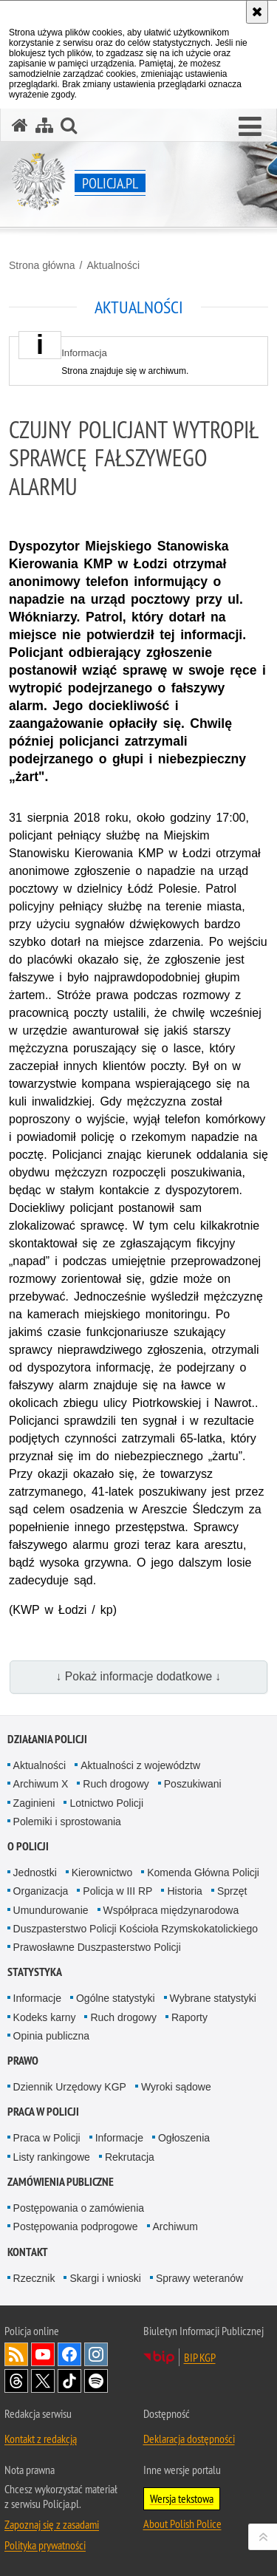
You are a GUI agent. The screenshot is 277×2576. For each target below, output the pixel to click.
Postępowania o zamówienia (78, 2208)
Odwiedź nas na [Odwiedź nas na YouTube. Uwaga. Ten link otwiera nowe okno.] (43, 2354)
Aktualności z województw (140, 1765)
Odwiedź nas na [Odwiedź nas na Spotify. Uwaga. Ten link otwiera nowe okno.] (96, 2381)
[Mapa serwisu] (44, 125)
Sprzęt (232, 1891)
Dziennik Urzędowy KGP (69, 2087)
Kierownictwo (102, 1872)
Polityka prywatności (45, 2545)
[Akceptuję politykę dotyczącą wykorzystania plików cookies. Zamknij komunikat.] (257, 12)
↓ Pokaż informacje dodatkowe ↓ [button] (139, 1676)
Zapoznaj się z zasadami (51, 2524)
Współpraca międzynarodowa (171, 1910)
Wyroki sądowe (176, 2087)
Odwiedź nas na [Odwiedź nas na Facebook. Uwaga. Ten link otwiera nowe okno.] (69, 2354)
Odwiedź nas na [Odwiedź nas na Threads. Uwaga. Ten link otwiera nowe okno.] (16, 2381)
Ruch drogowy (116, 1784)
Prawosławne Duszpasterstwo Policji (97, 1947)
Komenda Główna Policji (203, 1872)
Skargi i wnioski (104, 2278)
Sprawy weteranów (199, 2278)
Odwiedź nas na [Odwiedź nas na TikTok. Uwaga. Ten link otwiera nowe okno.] (69, 2381)
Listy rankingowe (51, 2157)
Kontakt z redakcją (40, 2438)
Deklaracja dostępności (189, 2438)
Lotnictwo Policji (106, 1803)
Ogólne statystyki (115, 1998)
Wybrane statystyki (213, 1998)
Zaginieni (34, 1803)
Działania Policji (47, 1739)
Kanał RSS (16, 2354)
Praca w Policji (43, 2111)
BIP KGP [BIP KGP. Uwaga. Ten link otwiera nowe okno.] (200, 2357)
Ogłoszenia (184, 2138)
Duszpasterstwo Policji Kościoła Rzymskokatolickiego (135, 1929)
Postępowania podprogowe (75, 2226)
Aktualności (113, 265)
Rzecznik (34, 2278)
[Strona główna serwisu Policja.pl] (20, 125)
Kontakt (27, 2252)
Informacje (37, 1998)
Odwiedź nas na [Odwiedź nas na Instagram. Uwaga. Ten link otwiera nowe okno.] (96, 2354)
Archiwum (175, 2226)
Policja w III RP (117, 1891)
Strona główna (42, 265)
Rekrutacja (129, 2157)
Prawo (22, 2060)
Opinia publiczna (51, 2036)
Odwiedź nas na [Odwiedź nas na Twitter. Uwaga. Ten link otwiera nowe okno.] (43, 2381)
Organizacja (41, 1891)
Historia (184, 1891)
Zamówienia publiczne (60, 2182)
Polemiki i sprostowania (67, 1821)
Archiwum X (41, 1784)
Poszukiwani (193, 1784)
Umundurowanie (51, 1910)
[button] (250, 127)
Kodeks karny (44, 2017)
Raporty (189, 2017)
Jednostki (35, 1872)
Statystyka (34, 1972)
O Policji (28, 1846)
